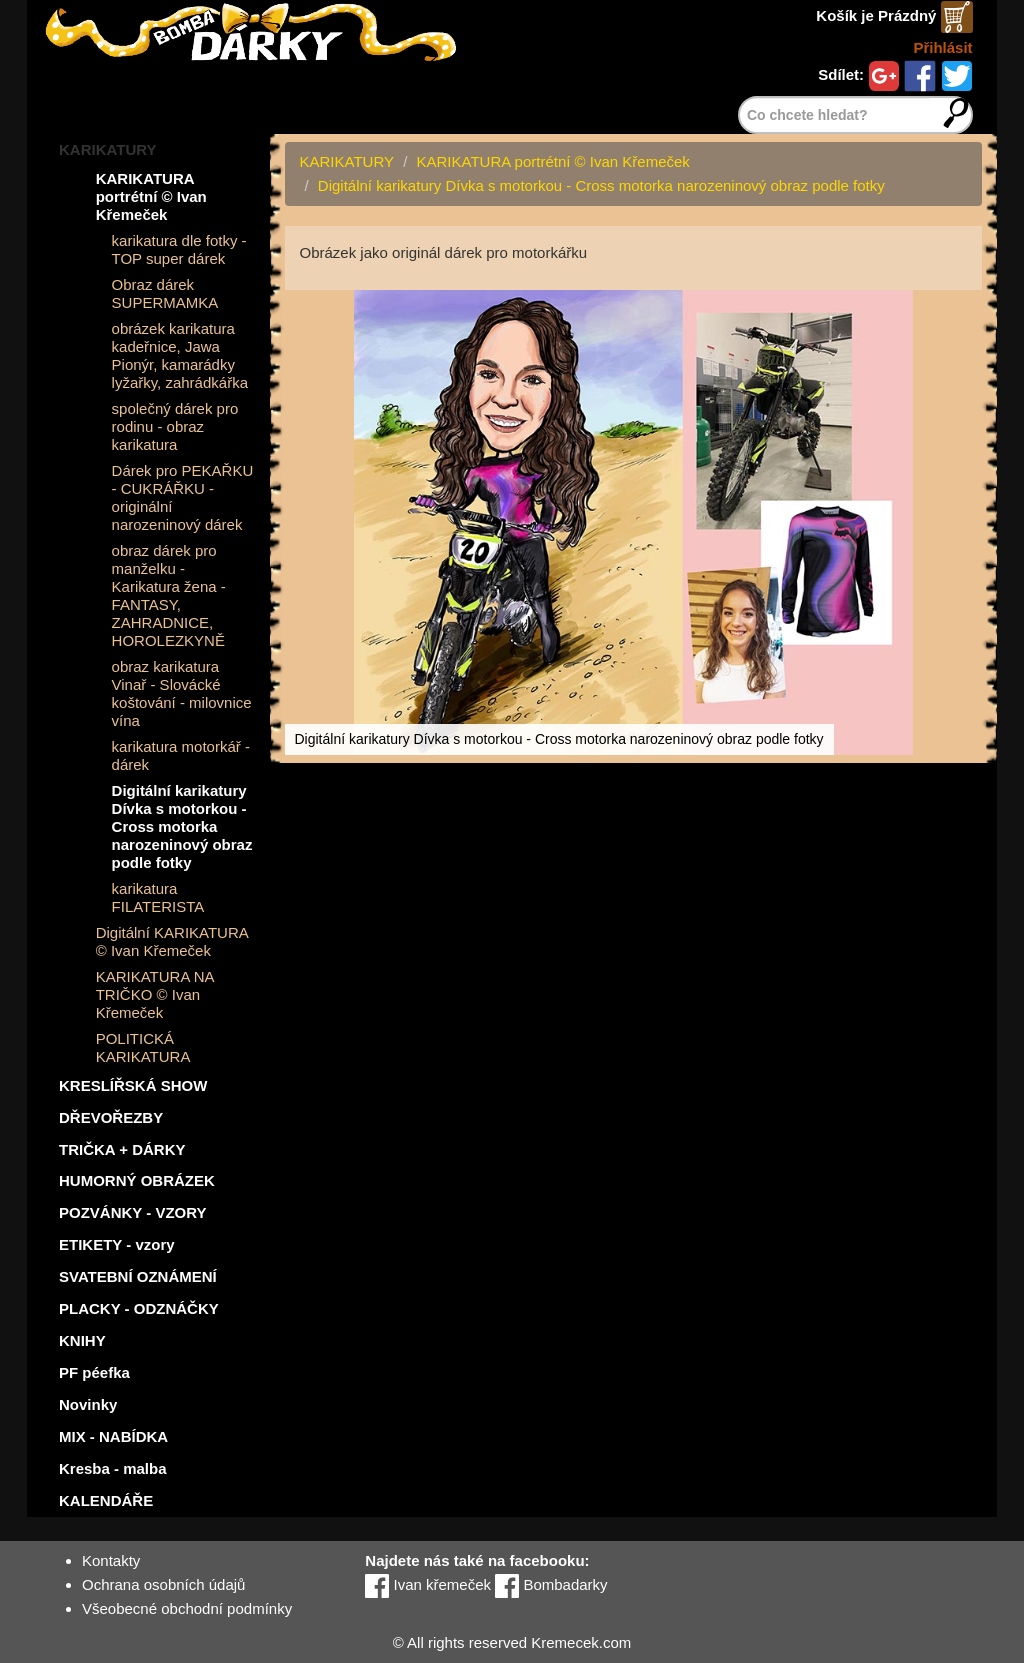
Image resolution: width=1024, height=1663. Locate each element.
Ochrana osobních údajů (163, 1584)
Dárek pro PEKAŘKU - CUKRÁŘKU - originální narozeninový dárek (183, 497)
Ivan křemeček (428, 1584)
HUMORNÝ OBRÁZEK (137, 1180)
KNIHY (82, 1340)
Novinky (88, 1404)
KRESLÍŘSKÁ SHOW (133, 1085)
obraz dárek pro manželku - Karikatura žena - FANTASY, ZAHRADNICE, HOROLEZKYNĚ (169, 595)
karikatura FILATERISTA (158, 897)
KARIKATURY (108, 149)
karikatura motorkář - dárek (181, 755)
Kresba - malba (113, 1468)
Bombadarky (551, 1584)
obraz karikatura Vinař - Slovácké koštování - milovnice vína (182, 693)
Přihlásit (942, 47)
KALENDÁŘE (106, 1500)
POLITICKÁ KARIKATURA (143, 1047)
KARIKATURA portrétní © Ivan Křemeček (151, 196)
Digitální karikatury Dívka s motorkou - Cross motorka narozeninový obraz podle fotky (182, 826)
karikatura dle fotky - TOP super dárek (179, 249)
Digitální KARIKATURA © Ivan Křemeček (172, 941)
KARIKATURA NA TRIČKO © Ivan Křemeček (155, 994)
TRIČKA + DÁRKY (122, 1149)
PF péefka (94, 1372)
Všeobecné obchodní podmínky (187, 1608)
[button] (964, 308)
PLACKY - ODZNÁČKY (139, 1308)
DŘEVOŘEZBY (111, 1117)
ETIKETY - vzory (117, 1244)
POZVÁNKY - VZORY (133, 1212)
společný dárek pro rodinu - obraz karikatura (175, 426)
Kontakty (111, 1560)
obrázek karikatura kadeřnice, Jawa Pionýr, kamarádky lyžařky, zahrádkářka (180, 355)
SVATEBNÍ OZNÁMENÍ (138, 1276)
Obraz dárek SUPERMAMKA (165, 293)
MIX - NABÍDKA (113, 1436)
